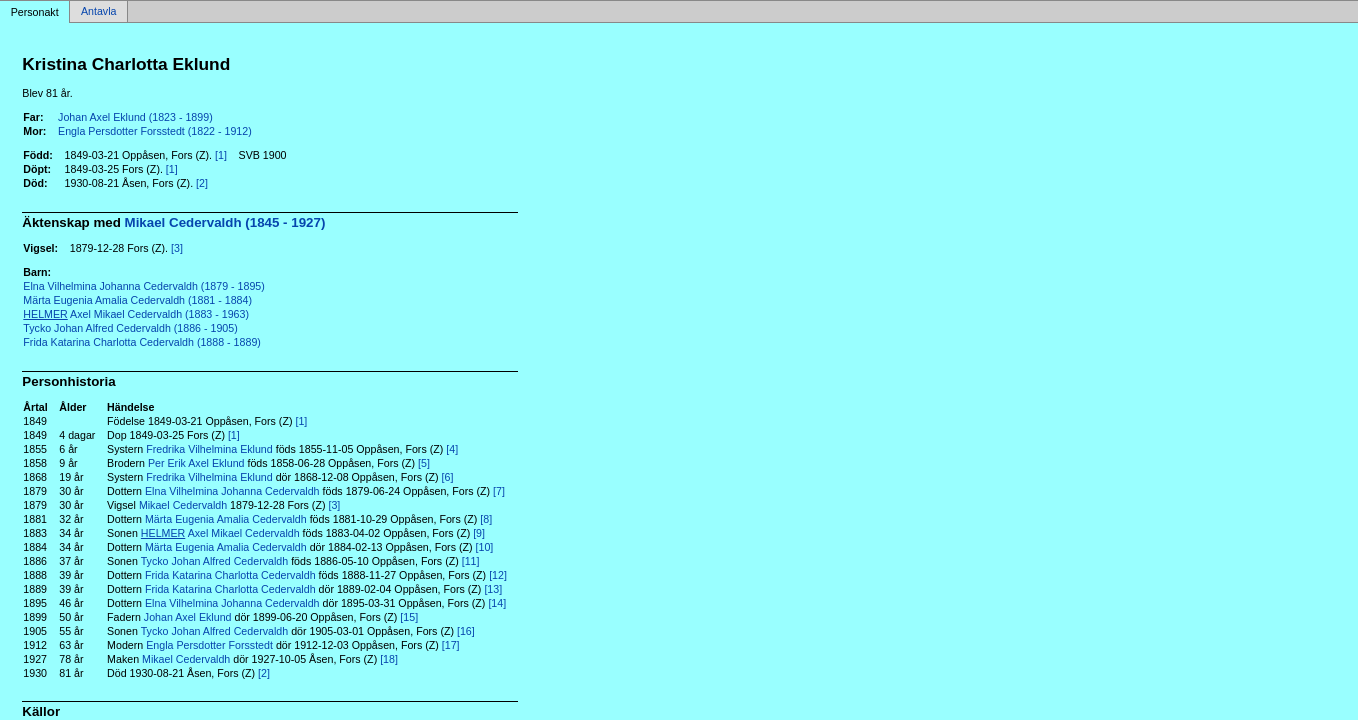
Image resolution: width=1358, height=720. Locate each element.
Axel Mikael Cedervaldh (220, 533)
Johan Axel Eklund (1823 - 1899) (135, 117)
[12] (498, 575)
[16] (466, 631)
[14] (497, 603)
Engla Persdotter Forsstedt (209, 645)
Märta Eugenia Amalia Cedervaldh (226, 519)
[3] (177, 248)
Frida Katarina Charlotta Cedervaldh (230, 575)
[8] (486, 519)
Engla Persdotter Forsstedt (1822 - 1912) (155, 131)
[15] (409, 617)
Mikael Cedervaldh (183, 505)
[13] (493, 589)
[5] (424, 463)
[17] (451, 645)
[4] (452, 449)
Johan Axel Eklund (188, 617)
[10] (485, 547)
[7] (499, 491)
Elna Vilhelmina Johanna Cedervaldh (232, 491)
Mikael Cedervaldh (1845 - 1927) (225, 222)
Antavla (99, 12)
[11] (471, 561)
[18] (389, 659)
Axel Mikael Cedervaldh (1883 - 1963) (136, 314)
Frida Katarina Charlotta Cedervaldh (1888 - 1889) (142, 342)
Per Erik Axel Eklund (196, 463)
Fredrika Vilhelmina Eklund (209, 449)
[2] (202, 183)
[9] (479, 533)
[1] (221, 155)
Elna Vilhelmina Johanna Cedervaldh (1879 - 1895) (144, 286)
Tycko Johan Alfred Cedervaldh (215, 561)
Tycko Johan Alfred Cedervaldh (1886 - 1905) (130, 328)
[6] (448, 477)
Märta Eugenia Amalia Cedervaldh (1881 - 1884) (137, 300)
